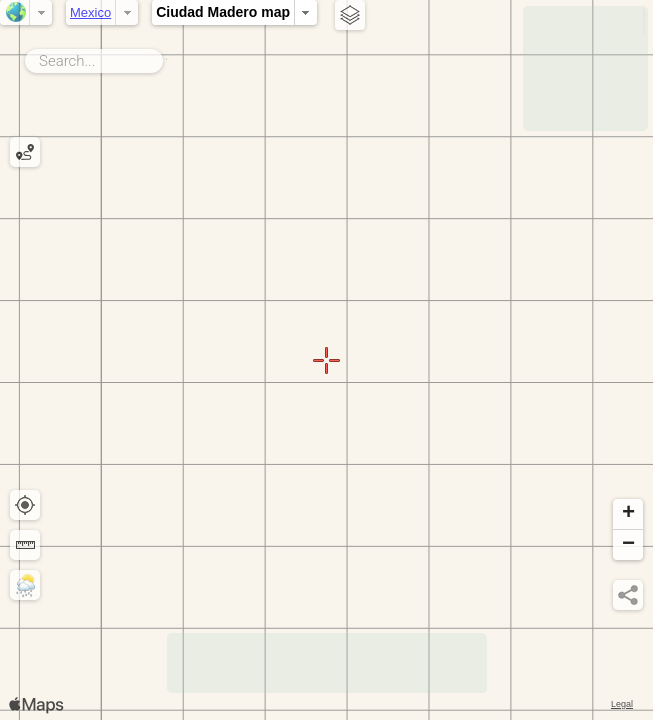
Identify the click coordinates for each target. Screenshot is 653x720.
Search (166, 57)
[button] (628, 514)
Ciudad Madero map (223, 12)
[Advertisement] (585, 68)
